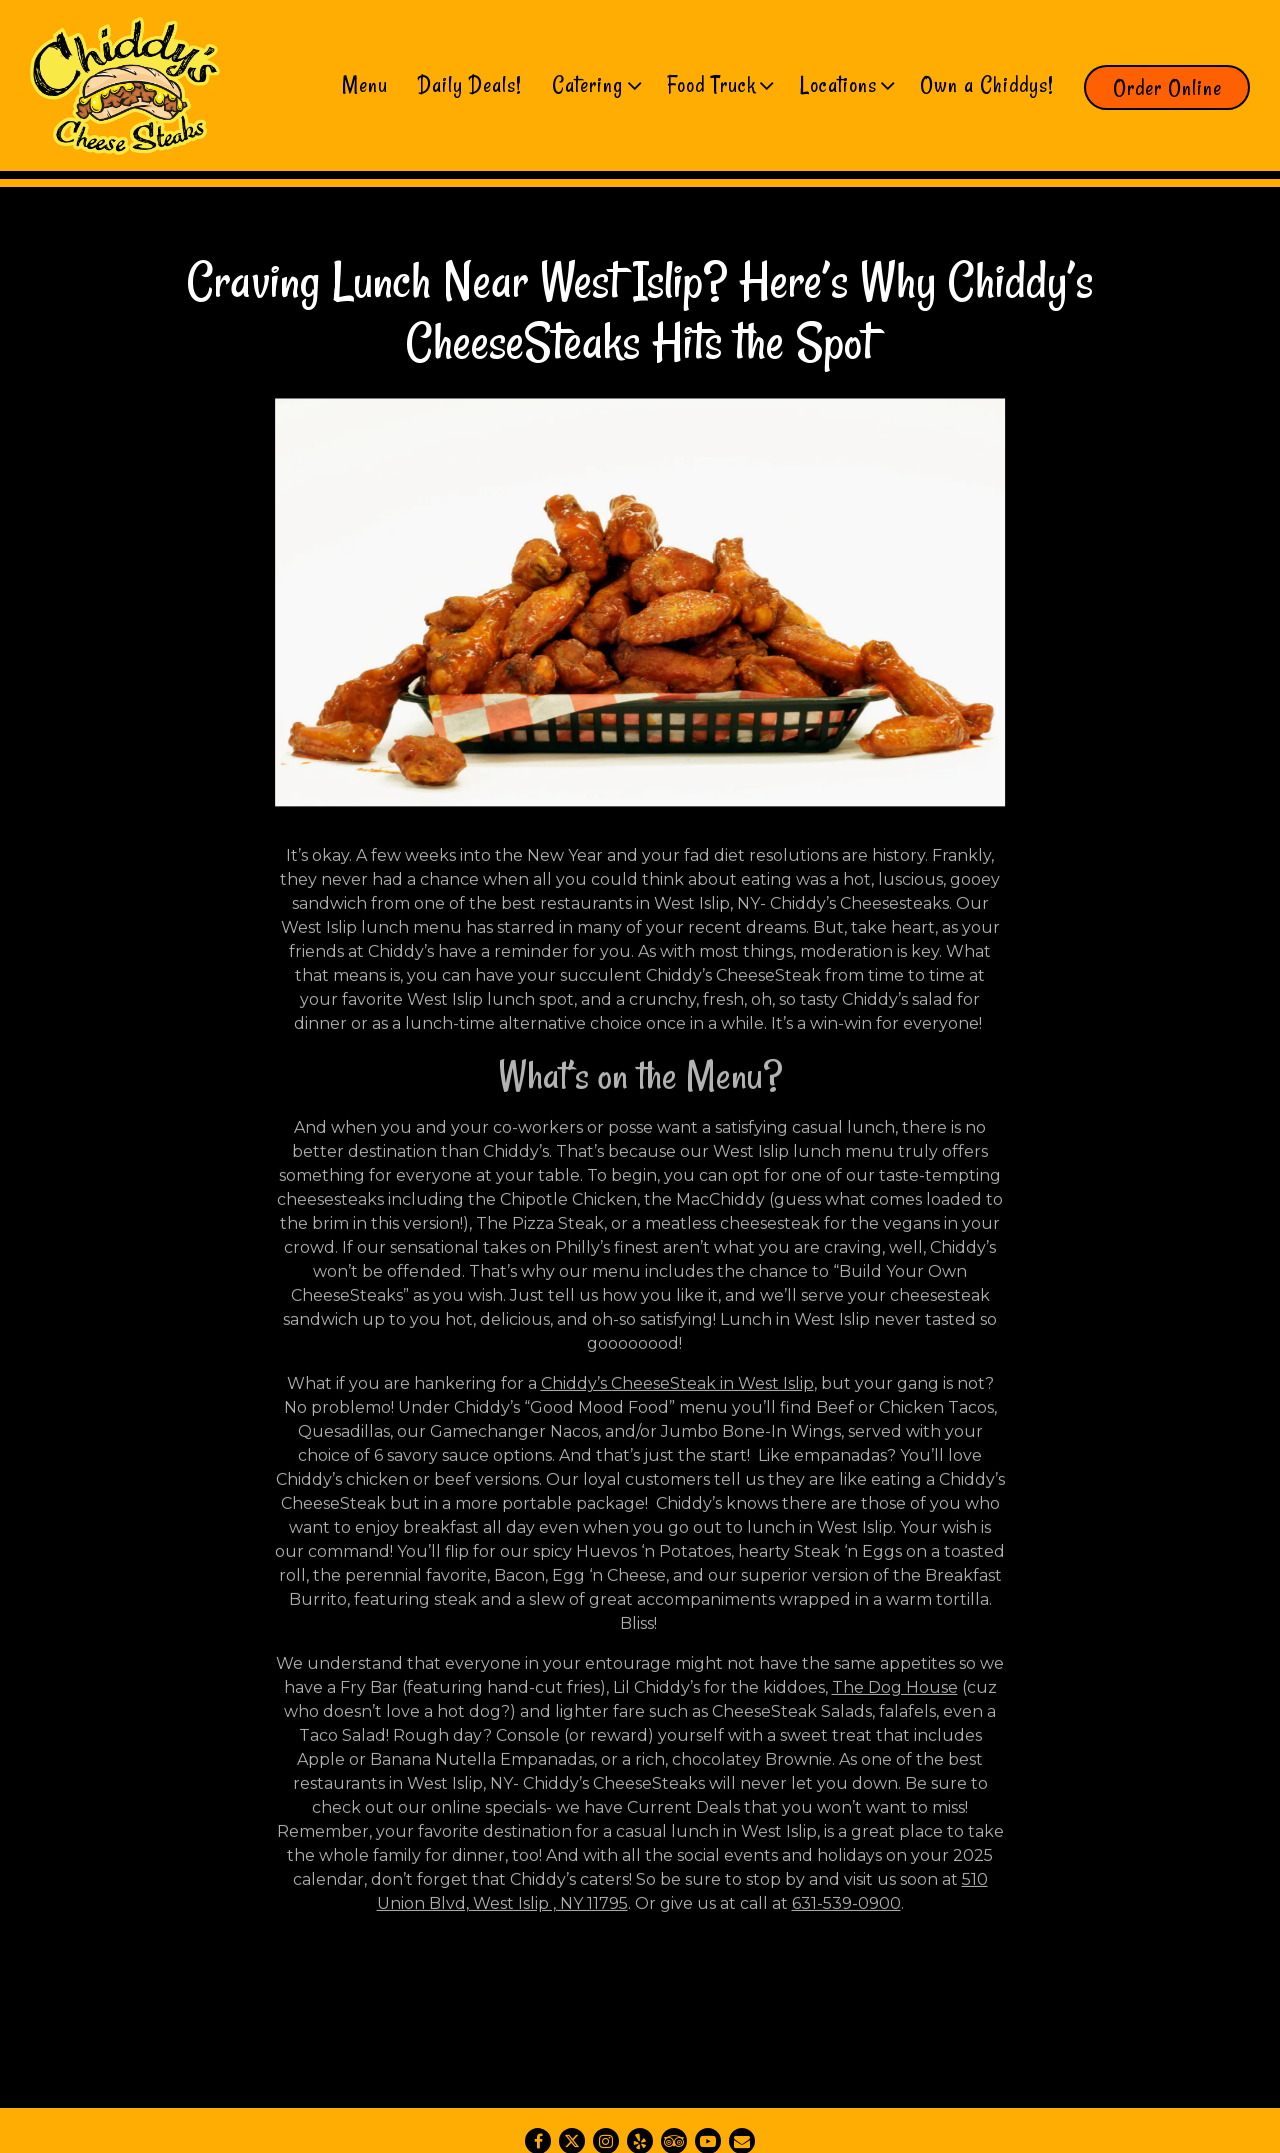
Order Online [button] (1167, 88)
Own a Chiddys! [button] (987, 85)
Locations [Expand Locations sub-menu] (846, 83)
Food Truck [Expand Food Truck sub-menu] (719, 83)
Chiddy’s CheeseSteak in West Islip (677, 1389)
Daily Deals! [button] (470, 85)
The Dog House (895, 1693)
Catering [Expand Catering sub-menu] (595, 83)
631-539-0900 (846, 1909)
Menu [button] (365, 85)
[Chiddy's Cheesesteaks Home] (125, 85)
